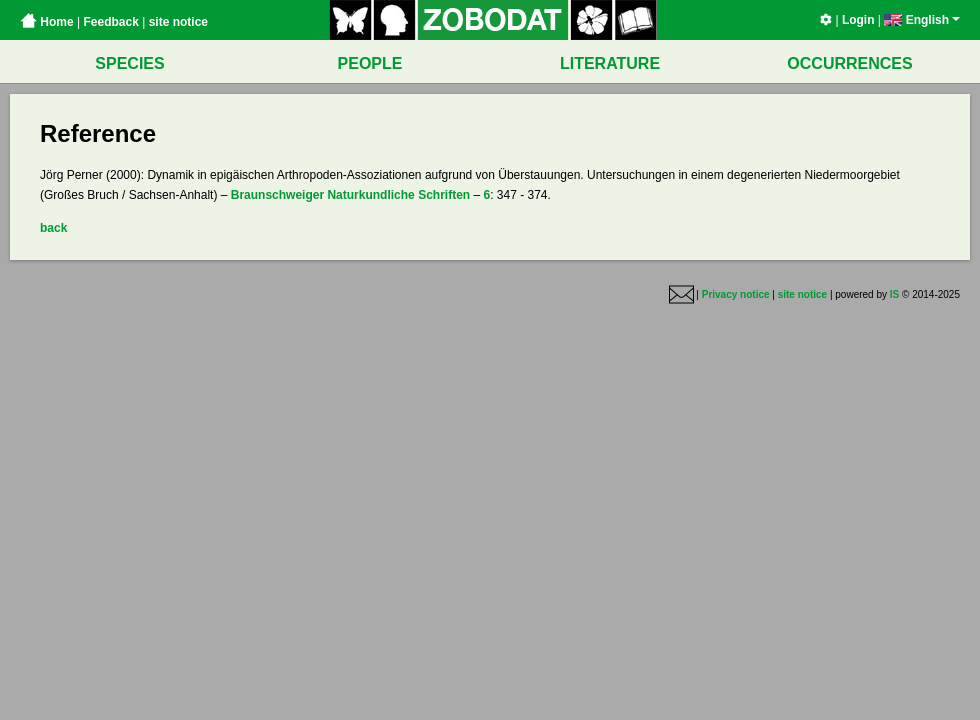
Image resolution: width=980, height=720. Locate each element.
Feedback (110, 22)
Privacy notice (736, 294)
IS (894, 294)
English (922, 20)
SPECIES (129, 63)
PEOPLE (370, 63)
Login (858, 20)
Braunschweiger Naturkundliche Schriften (350, 195)
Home (47, 22)
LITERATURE (610, 63)
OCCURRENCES (849, 63)
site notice (178, 22)
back (53, 228)
